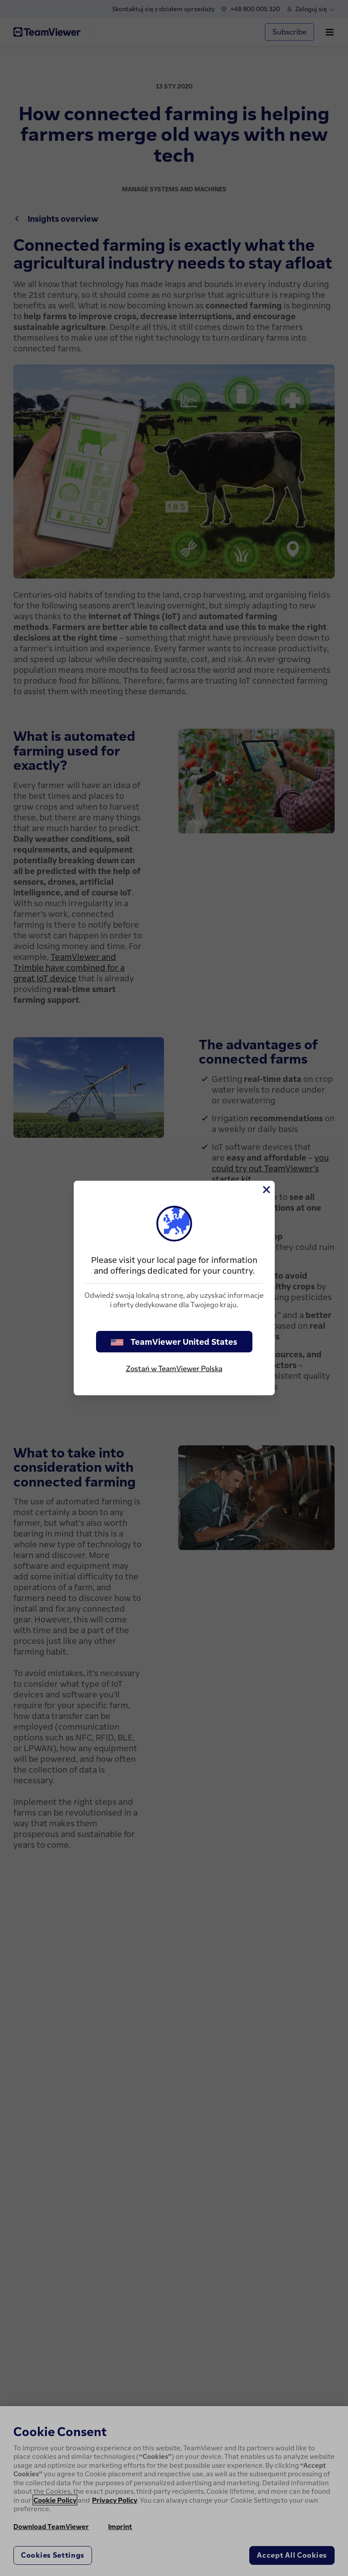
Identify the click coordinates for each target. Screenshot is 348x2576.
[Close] (266, 1190)
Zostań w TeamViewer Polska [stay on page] (174, 1368)
